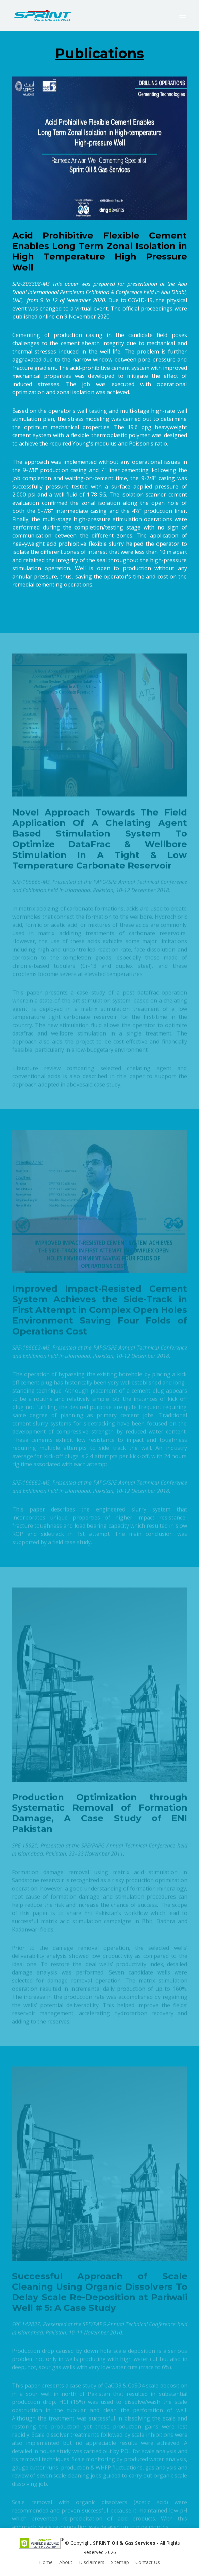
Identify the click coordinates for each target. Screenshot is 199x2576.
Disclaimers (91, 2562)
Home (46, 2562)
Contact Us (147, 2562)
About (65, 2562)
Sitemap (120, 2562)
